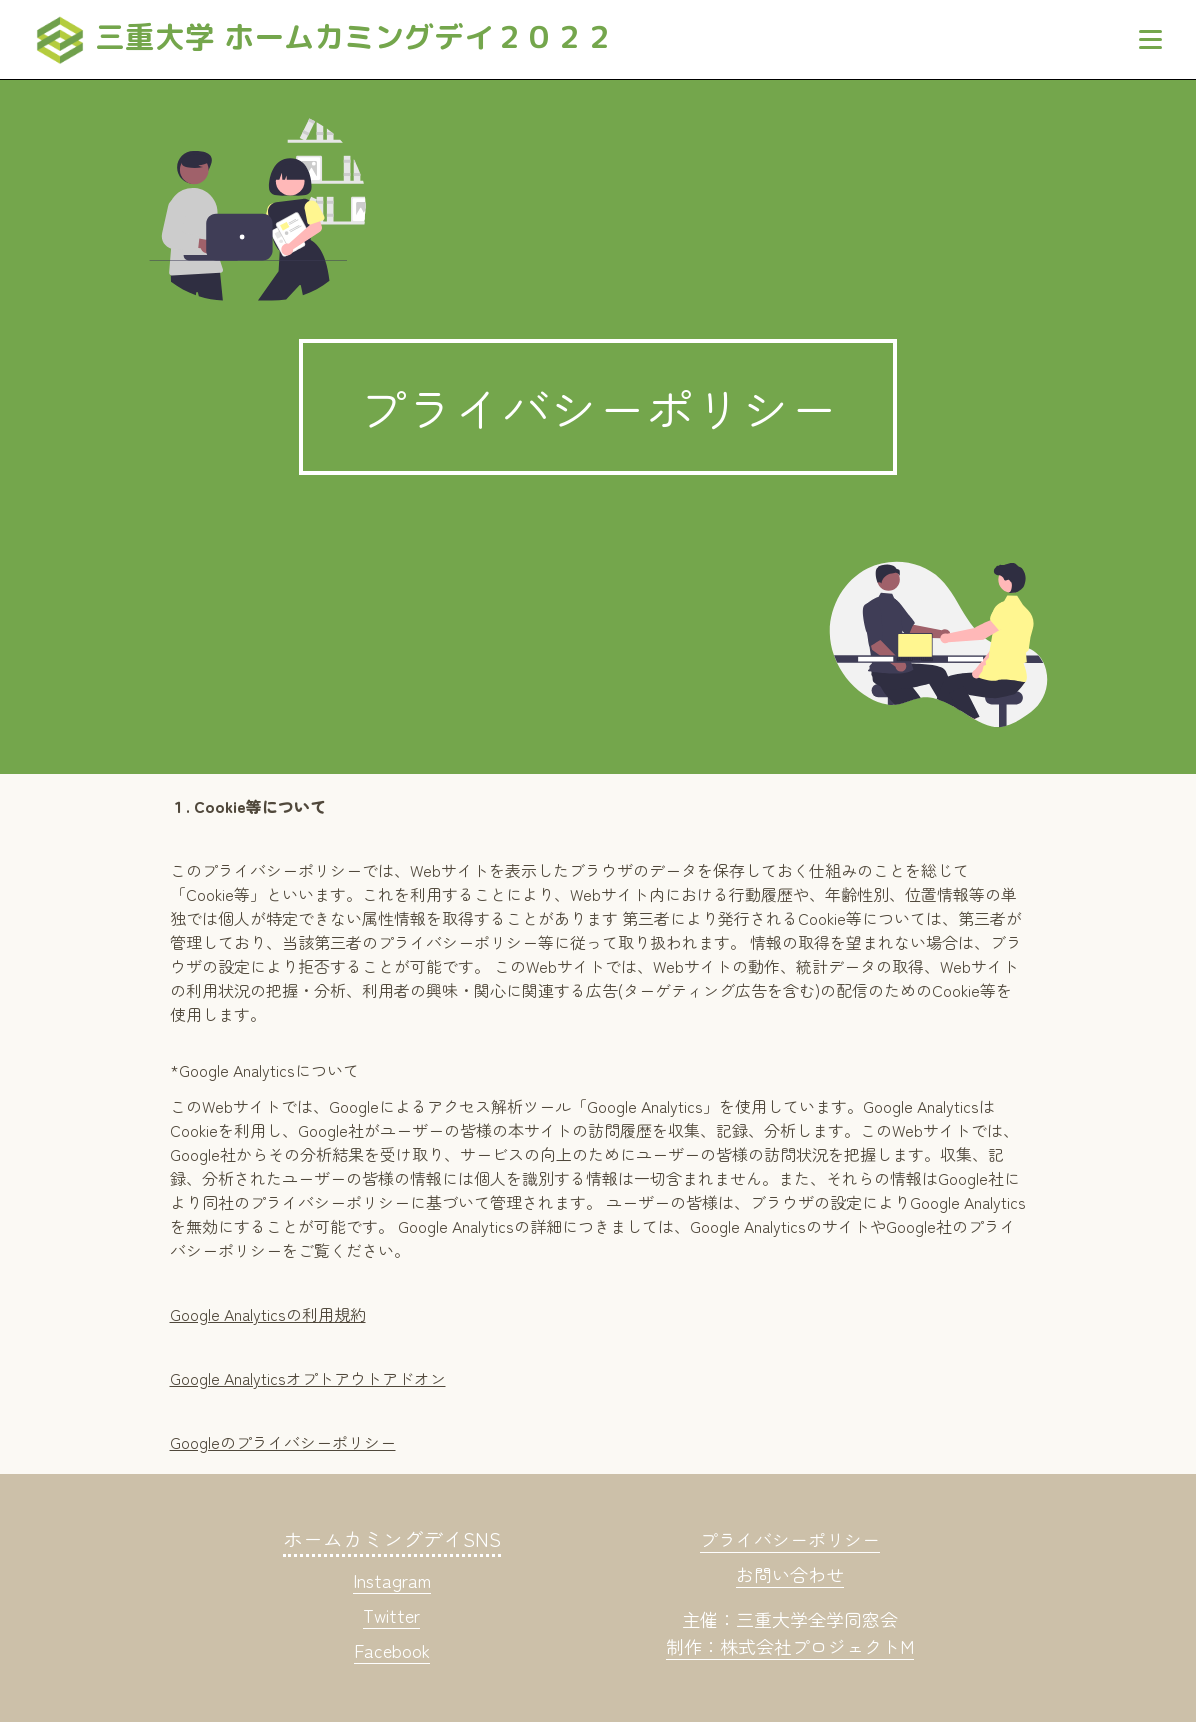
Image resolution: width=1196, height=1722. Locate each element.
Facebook (392, 1650)
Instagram (392, 1580)
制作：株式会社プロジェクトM (790, 1646)
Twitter (391, 1615)
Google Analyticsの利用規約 (268, 1314)
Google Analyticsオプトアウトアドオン (308, 1378)
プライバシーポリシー (790, 1539)
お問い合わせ (790, 1574)
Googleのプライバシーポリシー (283, 1442)
